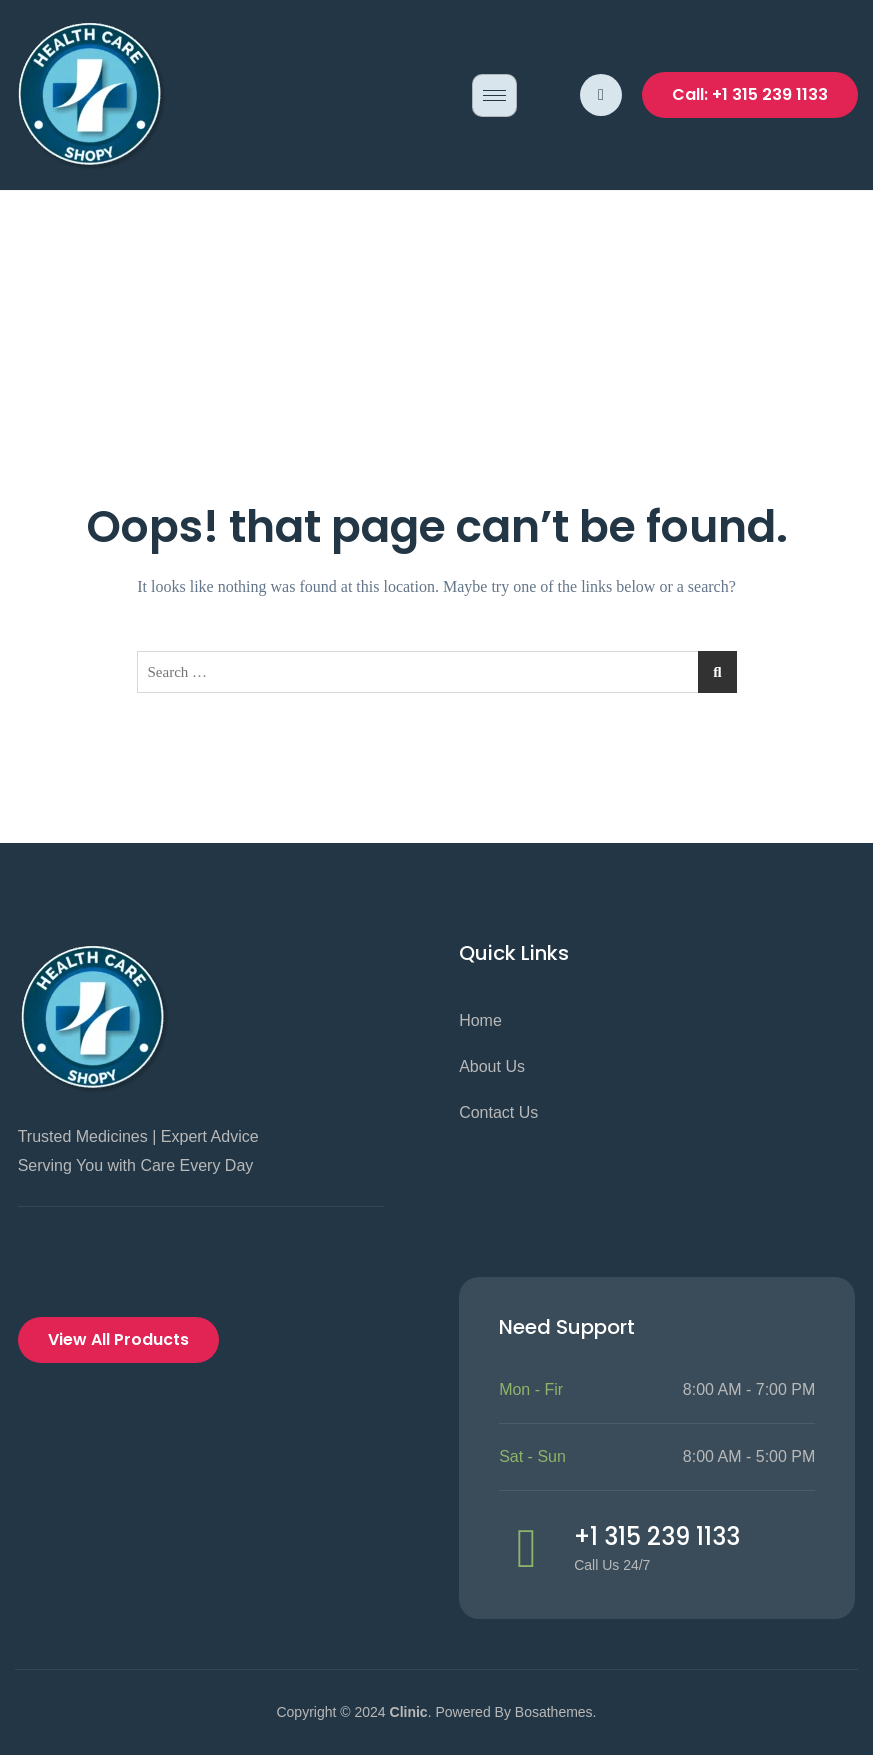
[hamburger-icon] (494, 95)
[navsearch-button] (601, 95)
